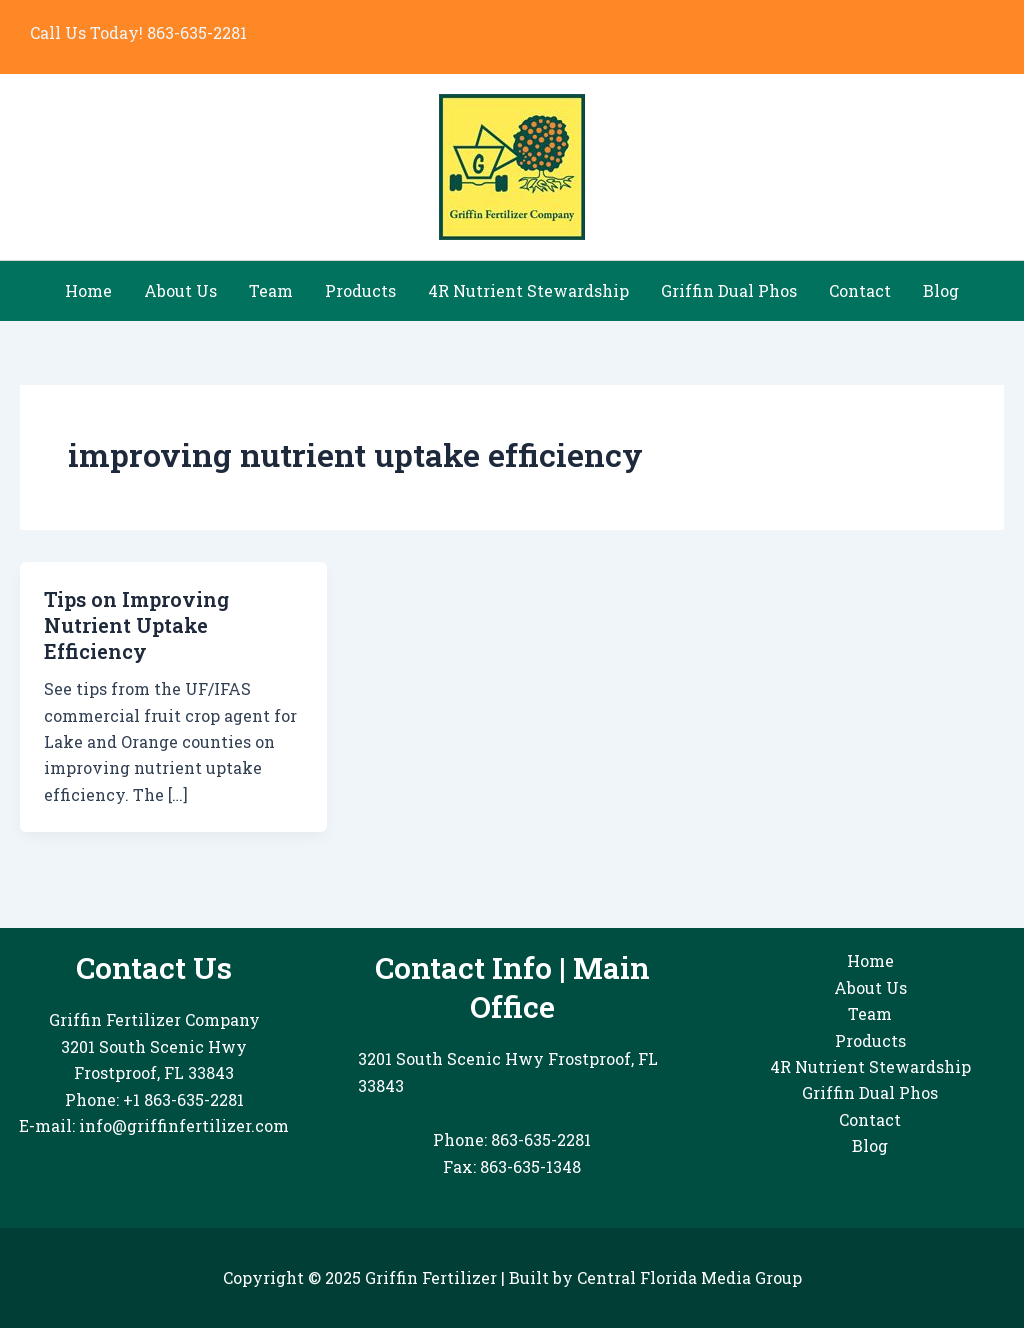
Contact (860, 290)
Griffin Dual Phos (729, 290)
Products (360, 290)
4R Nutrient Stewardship (528, 290)
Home (88, 290)
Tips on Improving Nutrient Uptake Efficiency (136, 625)
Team (271, 290)
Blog (941, 290)
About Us (180, 290)
